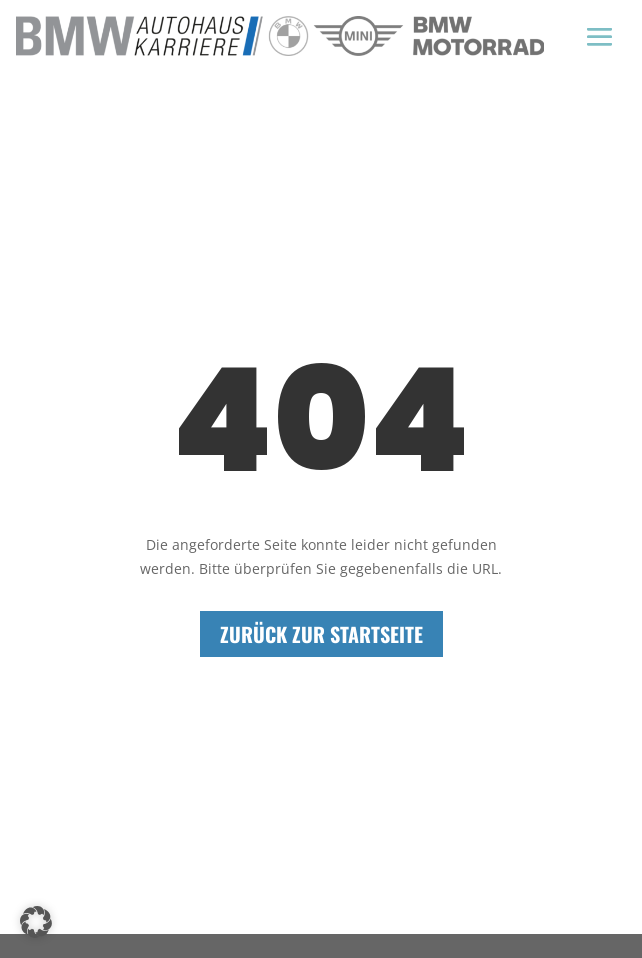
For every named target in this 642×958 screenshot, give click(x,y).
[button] (36, 922)
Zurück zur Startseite (321, 634)
